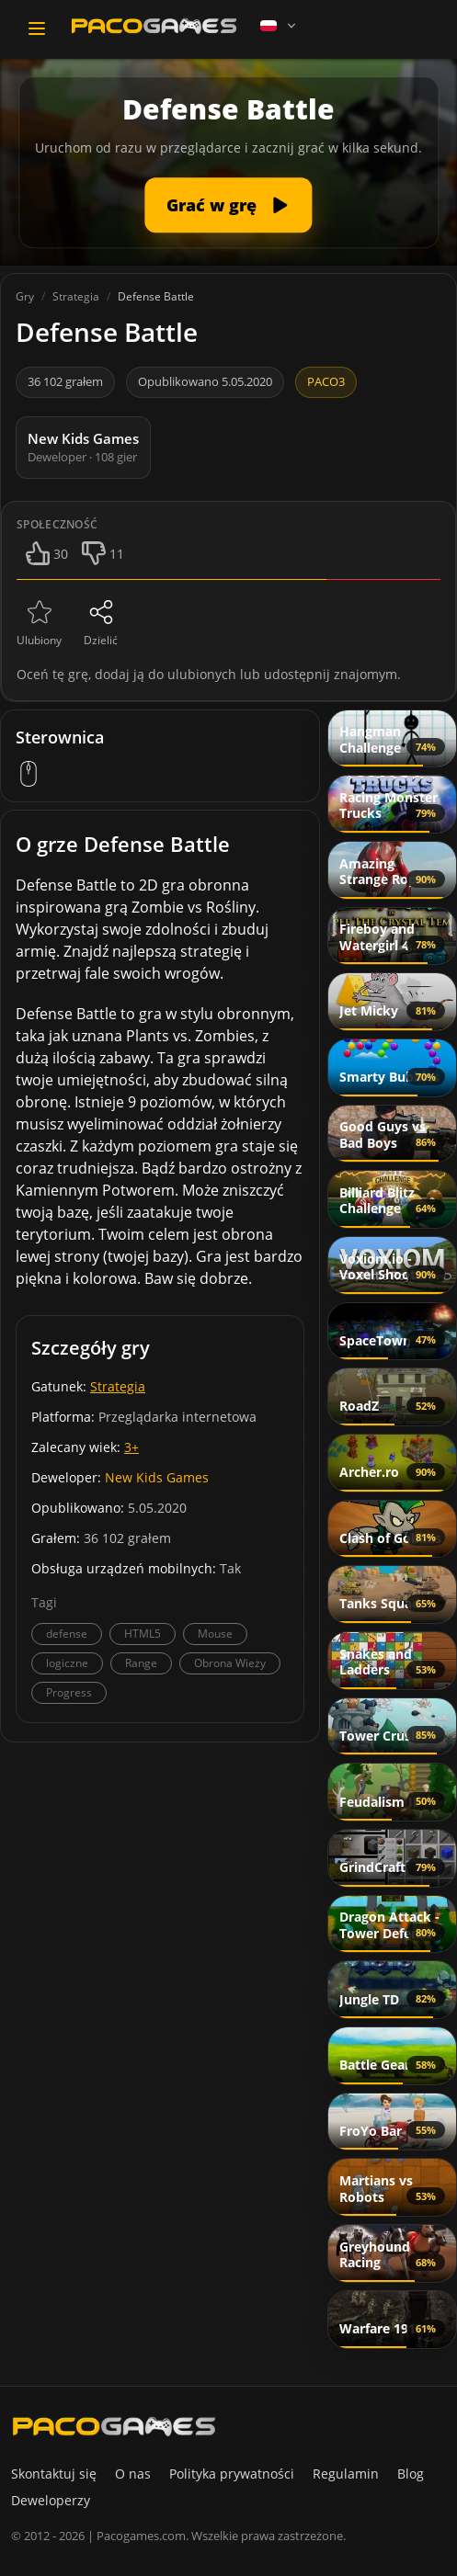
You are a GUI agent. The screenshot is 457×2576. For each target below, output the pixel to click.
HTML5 (142, 1633)
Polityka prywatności (231, 2473)
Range (141, 1663)
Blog (410, 2473)
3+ (131, 1447)
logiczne (67, 1663)
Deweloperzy (50, 2500)
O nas (133, 2473)
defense (66, 1633)
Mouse (215, 1633)
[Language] (279, 25)
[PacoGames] (114, 2426)
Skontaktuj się (54, 2473)
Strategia (117, 1386)
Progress (69, 1692)
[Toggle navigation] (36, 28)
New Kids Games (157, 1477)
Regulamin (346, 2473)
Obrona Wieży (230, 1663)
